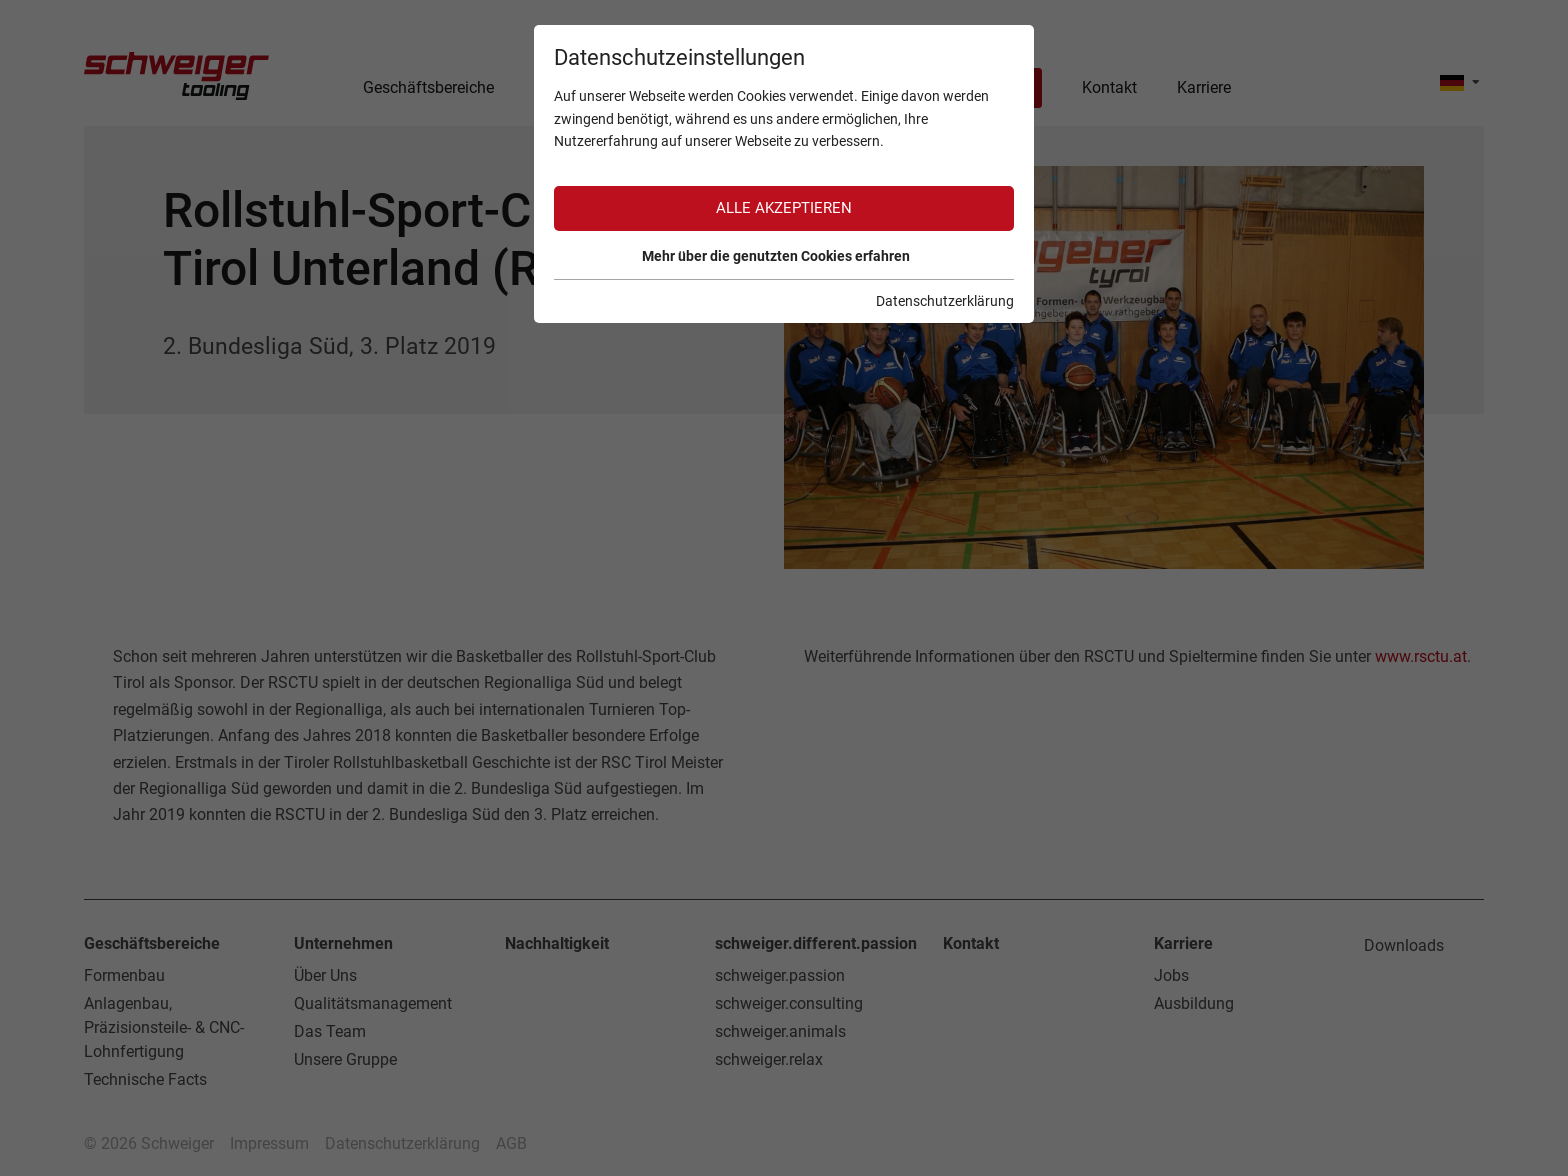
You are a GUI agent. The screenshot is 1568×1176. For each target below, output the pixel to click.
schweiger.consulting (789, 1003)
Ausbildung (1194, 1003)
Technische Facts (145, 1079)
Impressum (269, 1143)
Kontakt (971, 943)
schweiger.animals (780, 1031)
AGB (511, 1143)
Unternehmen (343, 943)
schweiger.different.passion (816, 943)
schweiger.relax (769, 1059)
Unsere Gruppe (345, 1059)
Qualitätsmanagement (373, 1003)
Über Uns (325, 975)
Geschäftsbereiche (152, 943)
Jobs (1171, 975)
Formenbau (124, 975)
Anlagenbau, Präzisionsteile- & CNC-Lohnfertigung (164, 1027)
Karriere (1183, 943)
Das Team (330, 1031)
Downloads (1404, 945)
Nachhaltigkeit (557, 943)
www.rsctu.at (1421, 656)
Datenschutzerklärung (402, 1143)
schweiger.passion (780, 975)
